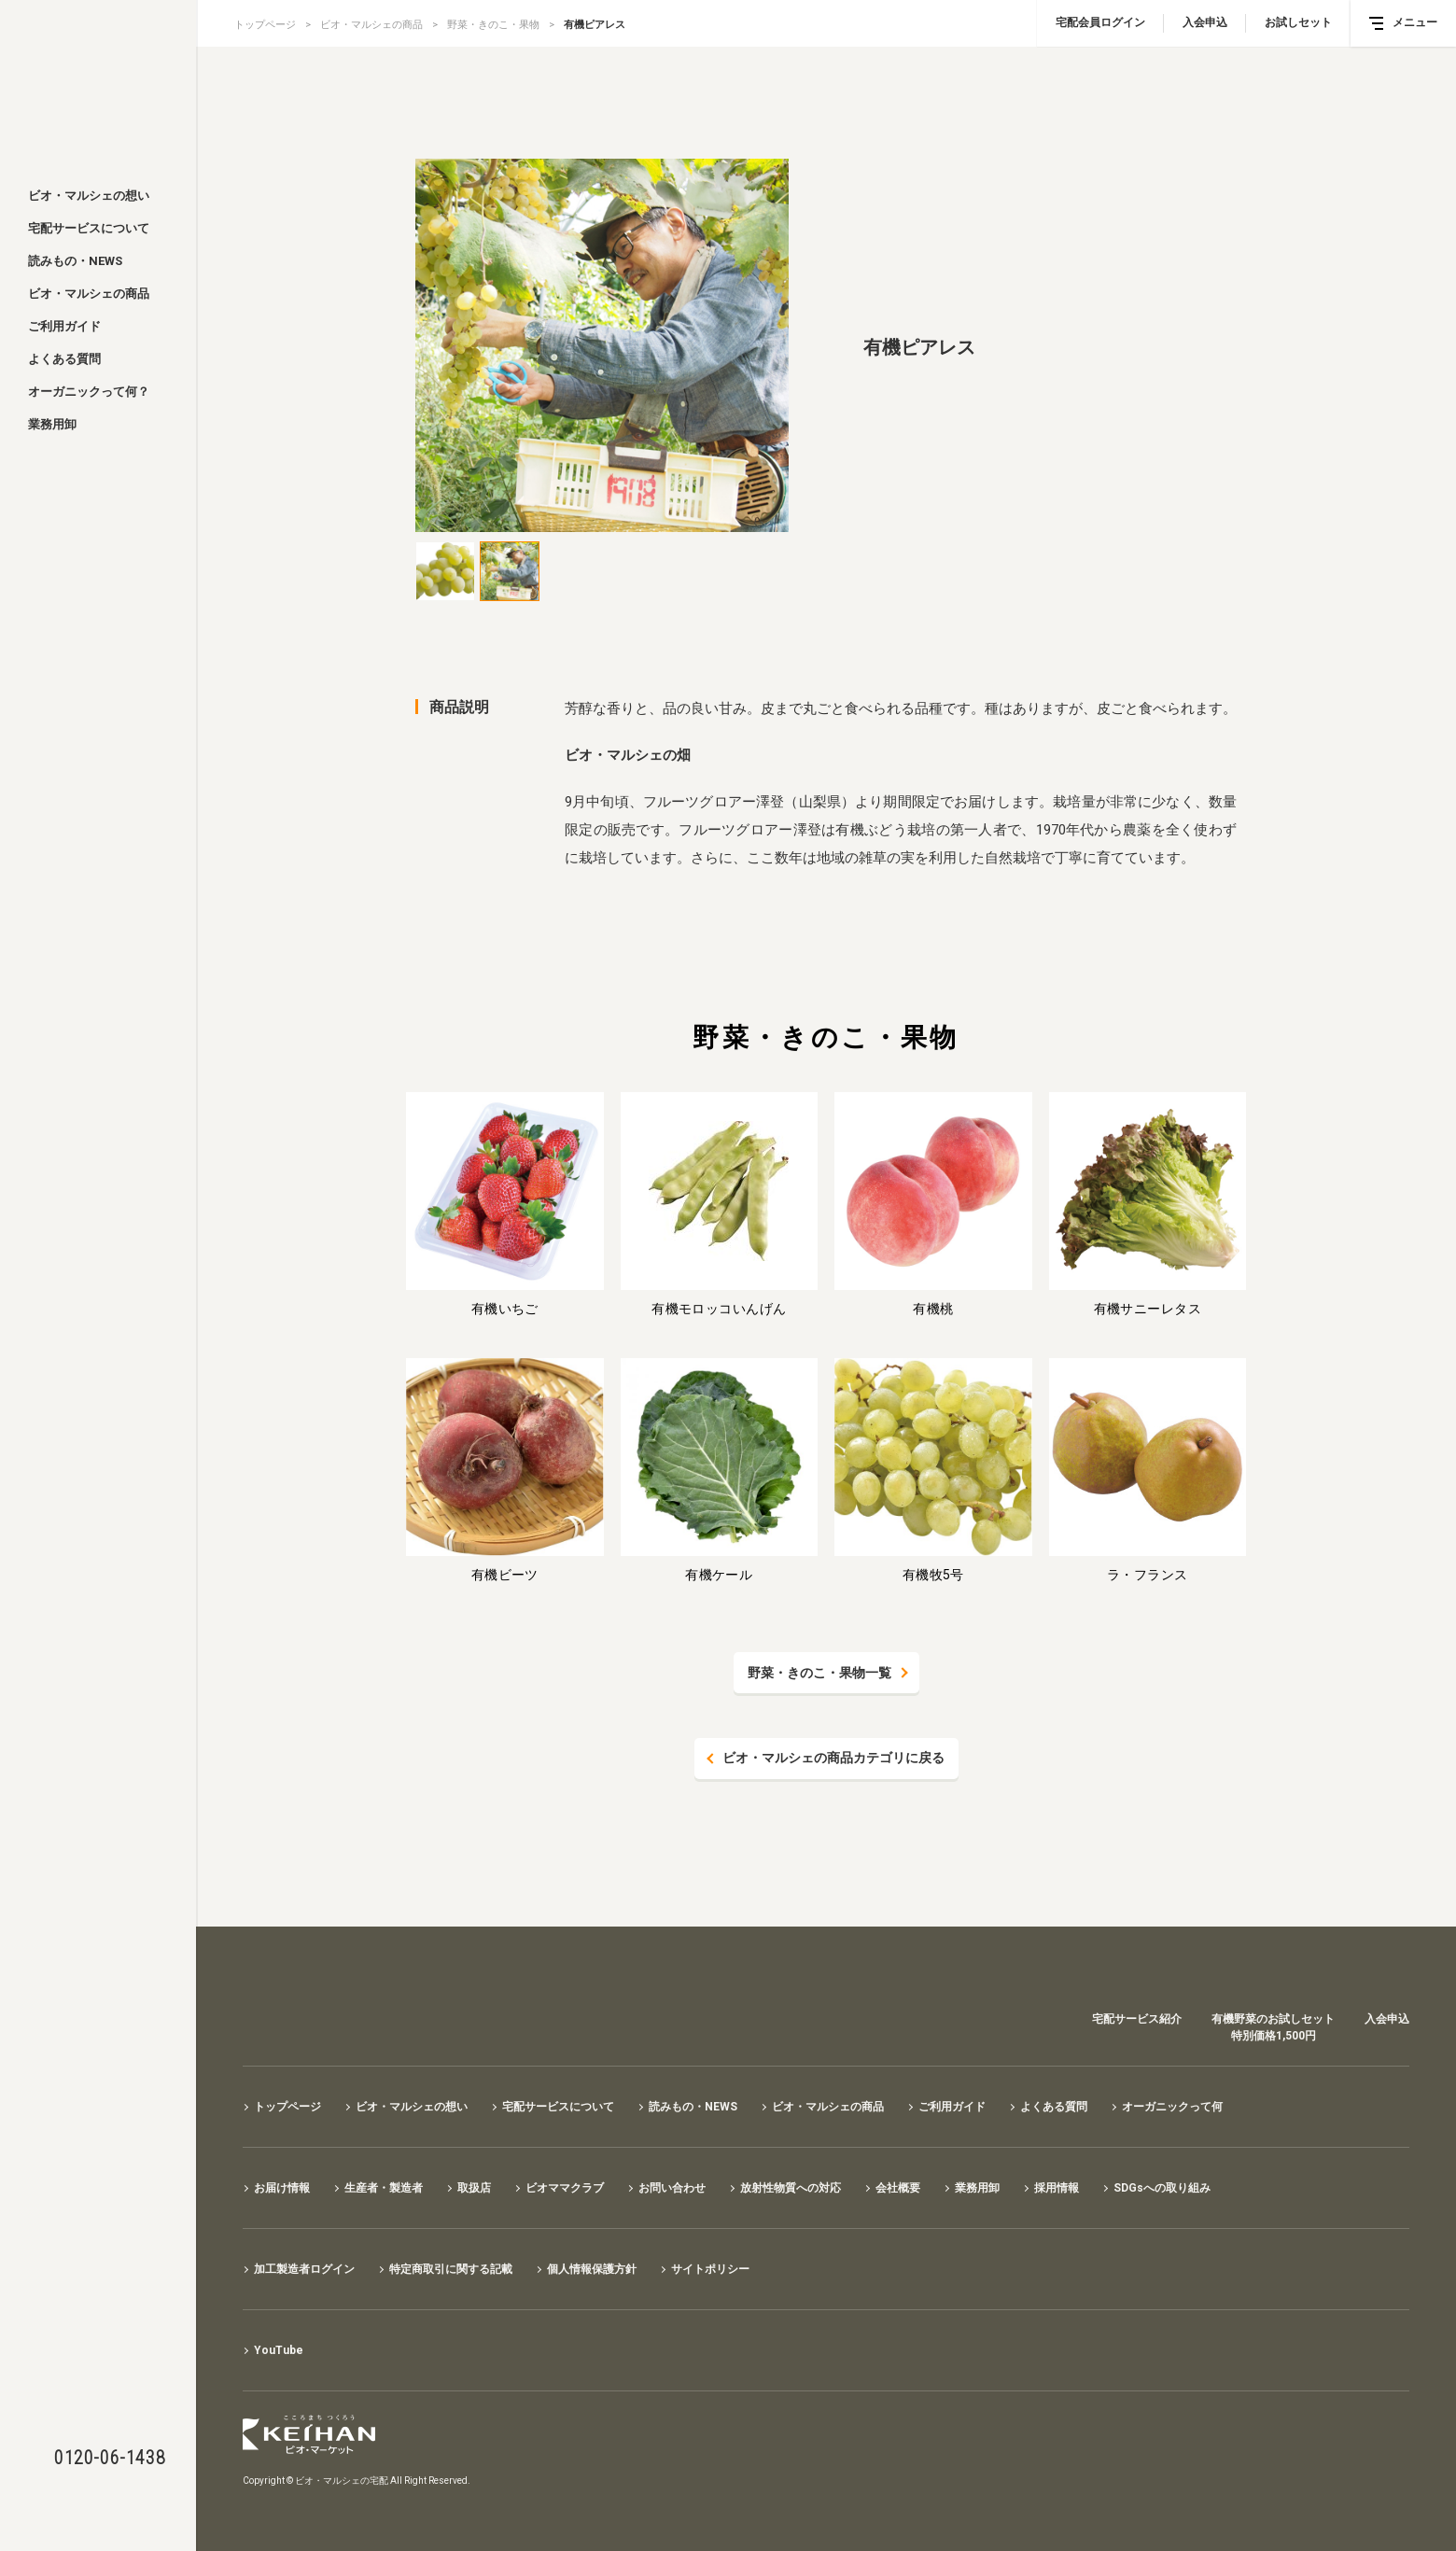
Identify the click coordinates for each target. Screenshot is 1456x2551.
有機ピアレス (594, 25)
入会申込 (1205, 22)
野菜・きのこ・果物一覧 (819, 1672)
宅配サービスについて (88, 228)
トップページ (265, 25)
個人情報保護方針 (592, 2269)
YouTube (278, 2350)
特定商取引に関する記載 (450, 2269)
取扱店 (474, 2187)
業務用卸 (52, 424)
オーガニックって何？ (88, 392)
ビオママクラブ (564, 2187)
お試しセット (1298, 22)
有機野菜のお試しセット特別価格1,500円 (1273, 2027)
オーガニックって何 (1172, 2106)
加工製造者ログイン (304, 2269)
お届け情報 (282, 2187)
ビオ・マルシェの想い (88, 196)
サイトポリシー (710, 2269)
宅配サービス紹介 (1137, 2018)
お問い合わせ (672, 2187)
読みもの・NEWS (75, 261)
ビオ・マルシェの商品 (88, 294)
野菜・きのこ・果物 (493, 25)
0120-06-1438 (109, 2457)
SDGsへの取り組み (1162, 2187)
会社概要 (897, 2187)
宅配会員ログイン (1100, 22)
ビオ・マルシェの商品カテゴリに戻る (833, 1758)
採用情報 (1056, 2187)
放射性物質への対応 (790, 2187)
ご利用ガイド (64, 326)
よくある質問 (64, 359)
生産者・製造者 (383, 2187)
